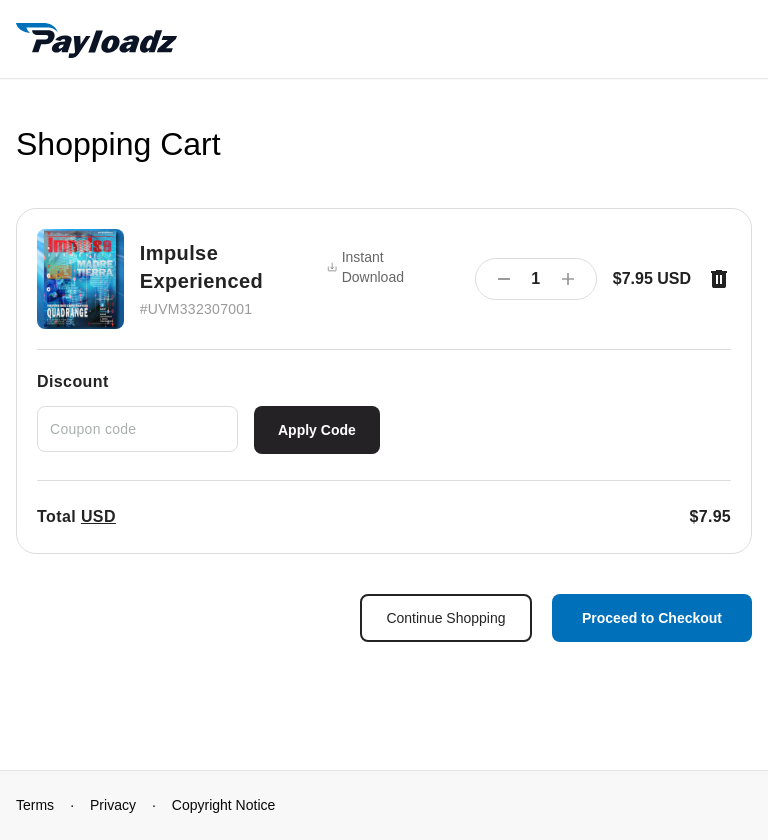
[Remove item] (719, 279)
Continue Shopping (445, 618)
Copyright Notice (224, 805)
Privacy (113, 805)
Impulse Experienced (201, 267)
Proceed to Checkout (652, 618)
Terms (35, 805)
